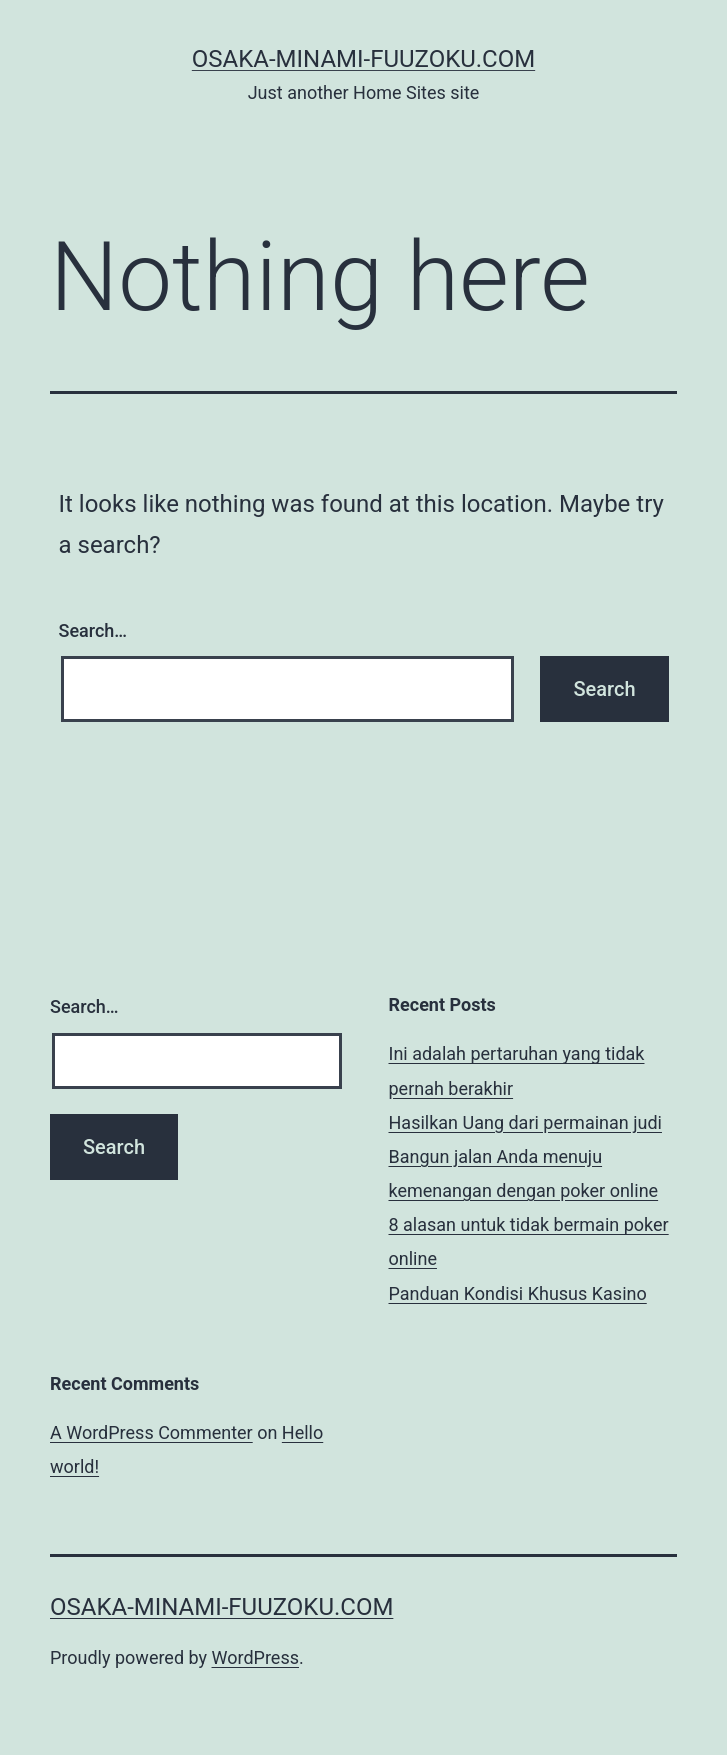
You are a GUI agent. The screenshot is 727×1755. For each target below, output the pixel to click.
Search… (93, 630)
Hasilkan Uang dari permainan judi (525, 1122)
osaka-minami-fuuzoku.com (363, 59)
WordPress (255, 1657)
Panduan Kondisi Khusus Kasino (518, 1293)
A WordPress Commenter (151, 1432)
